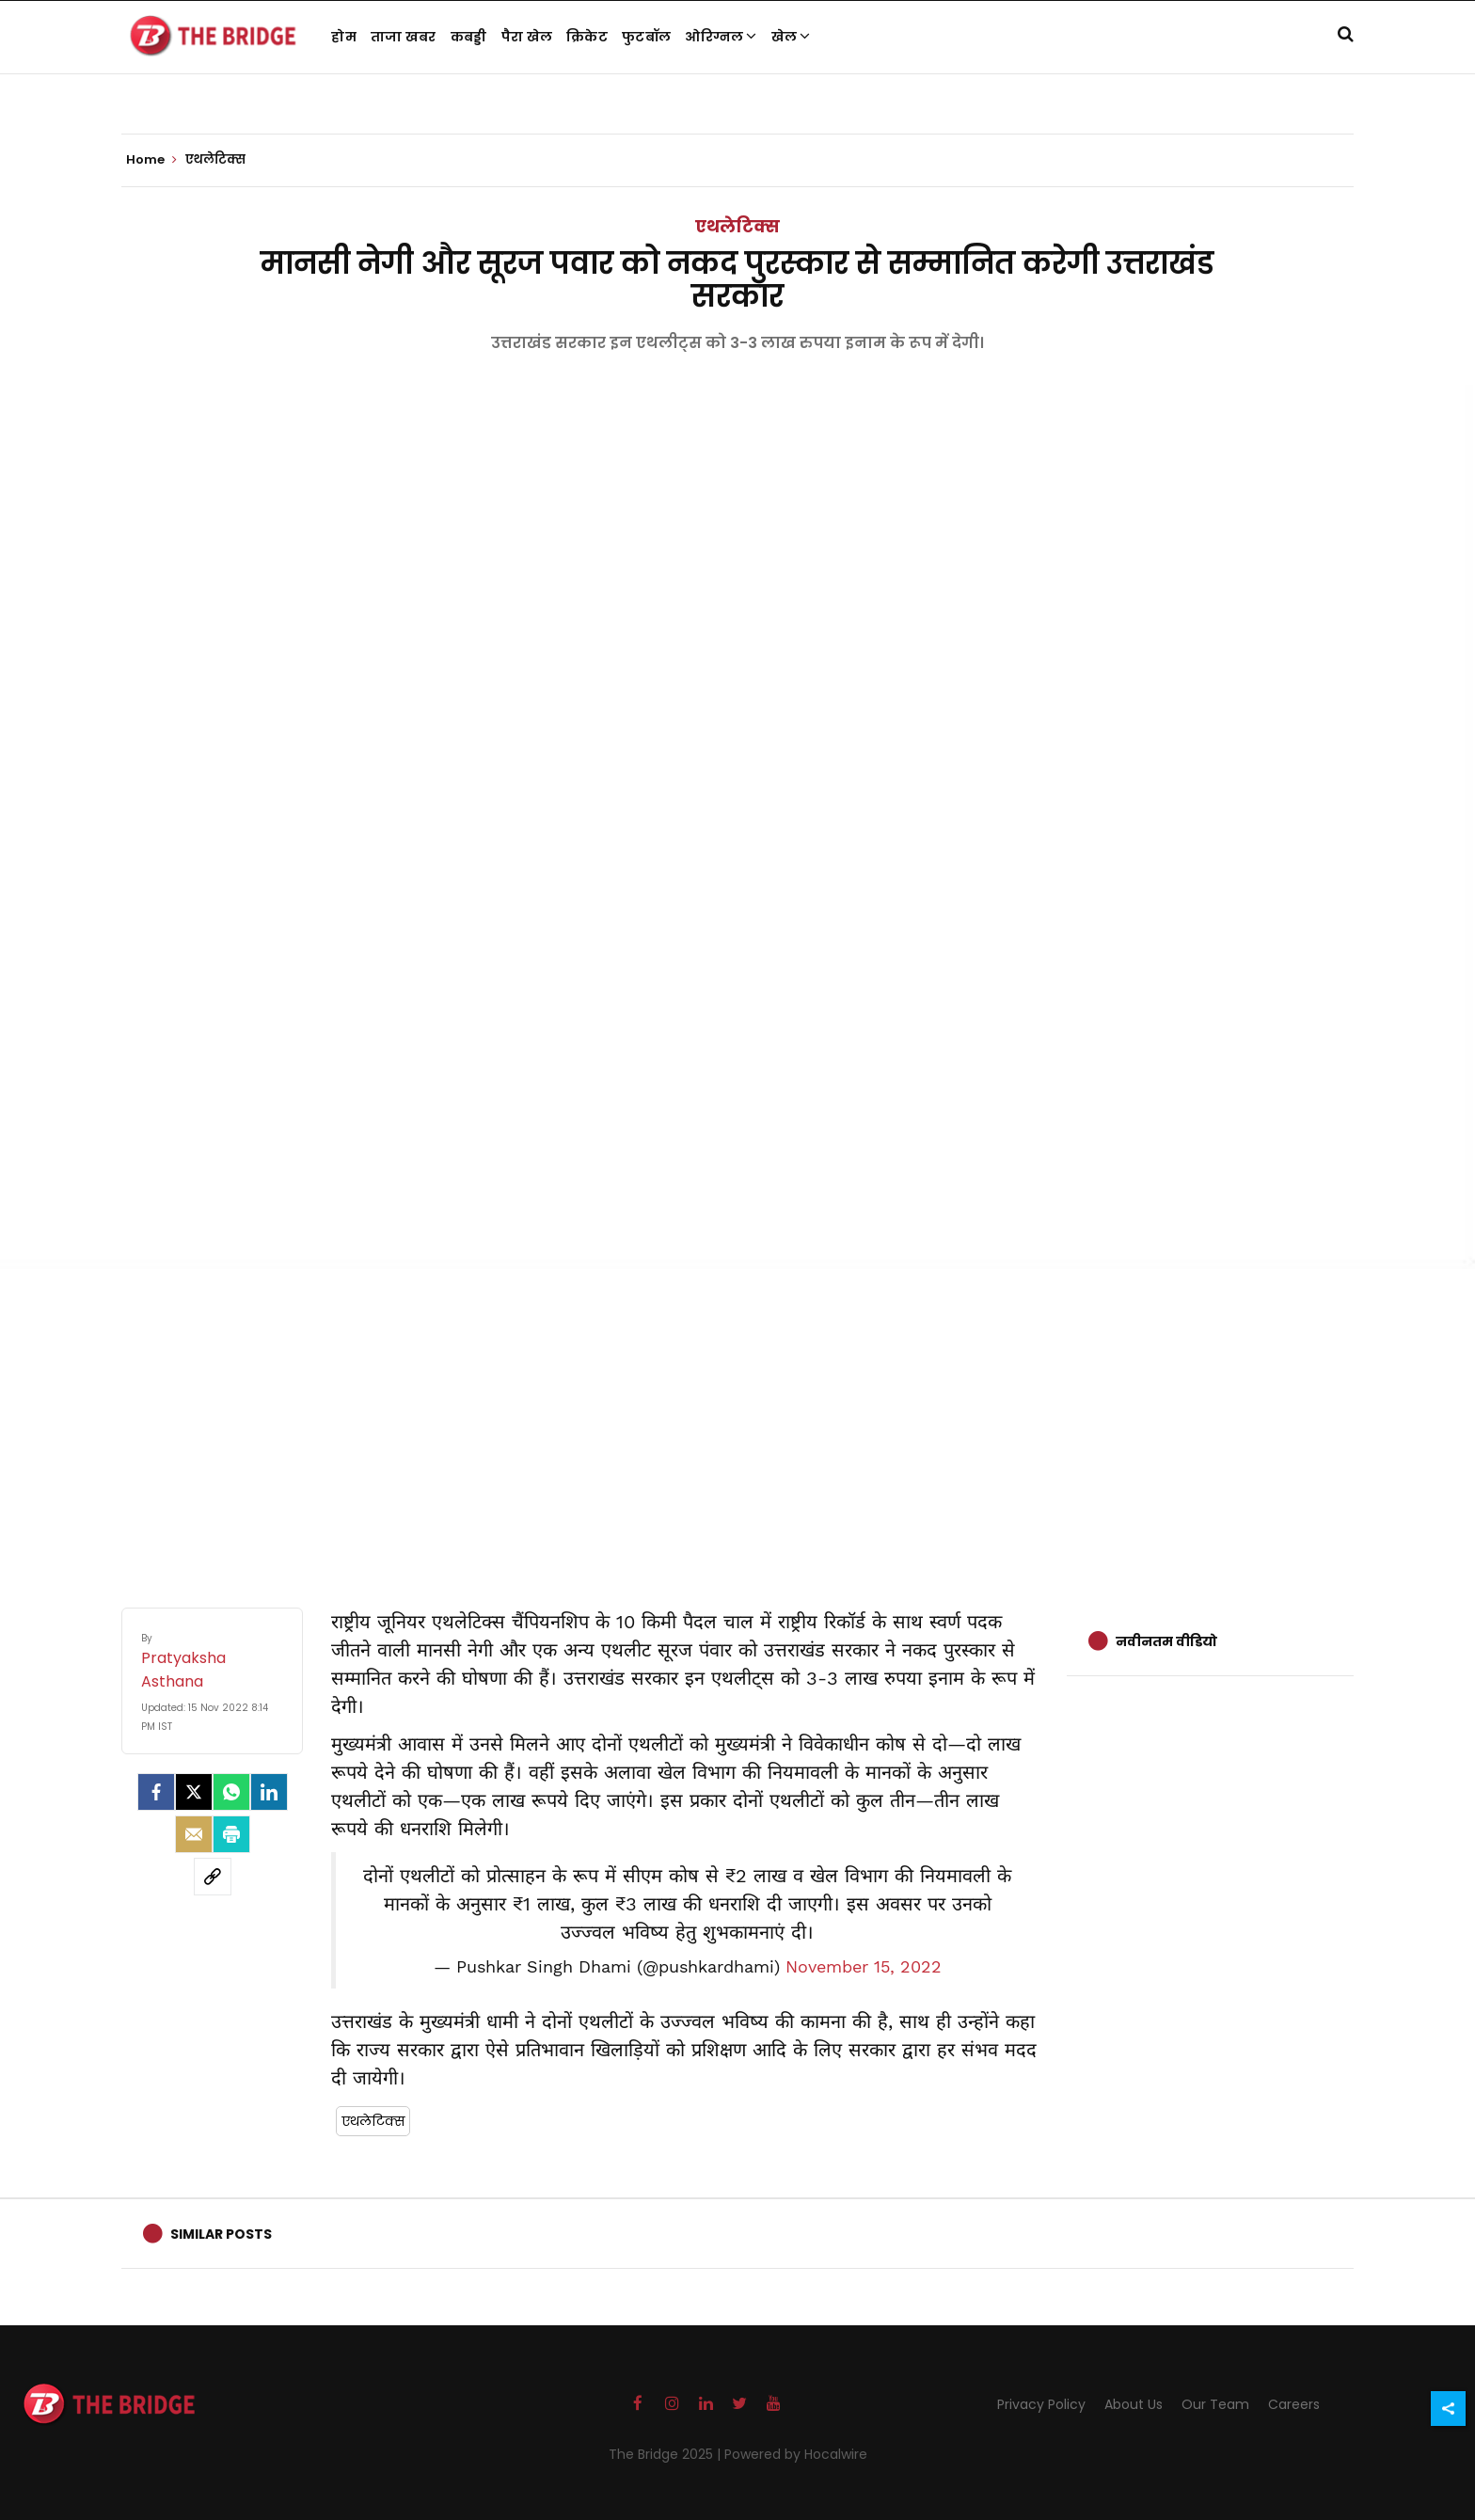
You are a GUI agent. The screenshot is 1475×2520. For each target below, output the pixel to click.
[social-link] (212, 1876)
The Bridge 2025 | (666, 2454)
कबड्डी (469, 36)
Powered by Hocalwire (795, 2454)
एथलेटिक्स (737, 226)
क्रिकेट (587, 36)
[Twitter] (194, 1792)
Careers (1294, 2404)
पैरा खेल (527, 36)
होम (344, 36)
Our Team (1215, 2404)
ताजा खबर (403, 36)
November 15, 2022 (863, 1966)
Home (151, 159)
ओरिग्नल (721, 36)
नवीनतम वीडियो (1166, 1641)
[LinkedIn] (269, 1792)
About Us (1133, 2404)
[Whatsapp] (231, 1792)
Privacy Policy (1041, 2404)
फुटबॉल (646, 36)
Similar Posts (221, 2234)
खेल (791, 36)
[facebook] (156, 1792)
